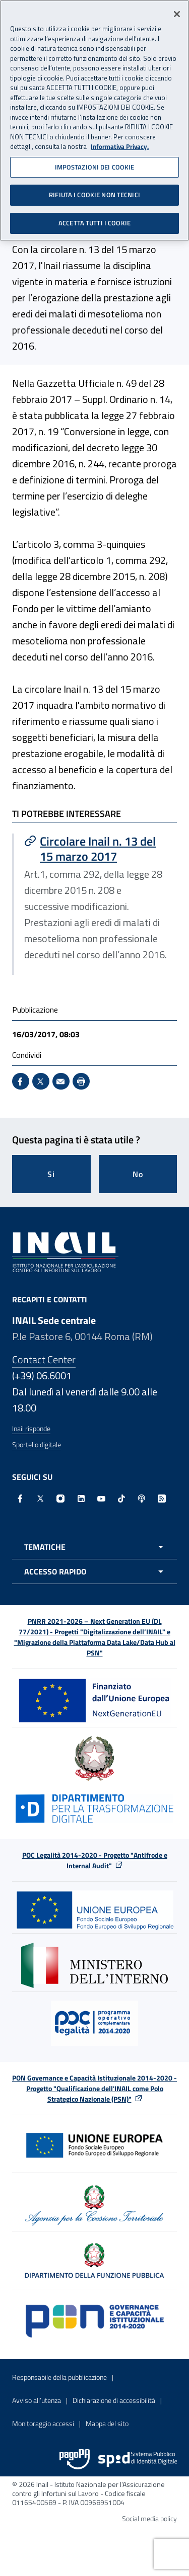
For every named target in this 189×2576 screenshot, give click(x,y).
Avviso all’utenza (36, 2400)
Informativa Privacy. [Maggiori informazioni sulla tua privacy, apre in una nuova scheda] (120, 143)
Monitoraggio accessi (43, 2423)
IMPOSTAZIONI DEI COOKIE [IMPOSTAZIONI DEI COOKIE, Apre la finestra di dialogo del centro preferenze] (95, 164)
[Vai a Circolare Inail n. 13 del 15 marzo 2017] (95, 849)
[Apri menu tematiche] (94, 1547)
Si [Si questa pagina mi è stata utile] (51, 1174)
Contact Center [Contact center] (44, 1359)
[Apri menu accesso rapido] (94, 1571)
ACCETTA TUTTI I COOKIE (94, 220)
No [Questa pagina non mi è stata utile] (138, 1174)
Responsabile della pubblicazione (59, 2377)
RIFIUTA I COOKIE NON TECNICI (94, 192)
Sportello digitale (36, 1444)
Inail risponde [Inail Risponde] (31, 1428)
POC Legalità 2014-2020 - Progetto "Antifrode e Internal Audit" (94, 1860)
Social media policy (149, 2518)
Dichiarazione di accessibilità (114, 2400)
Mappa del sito (107, 2423)
